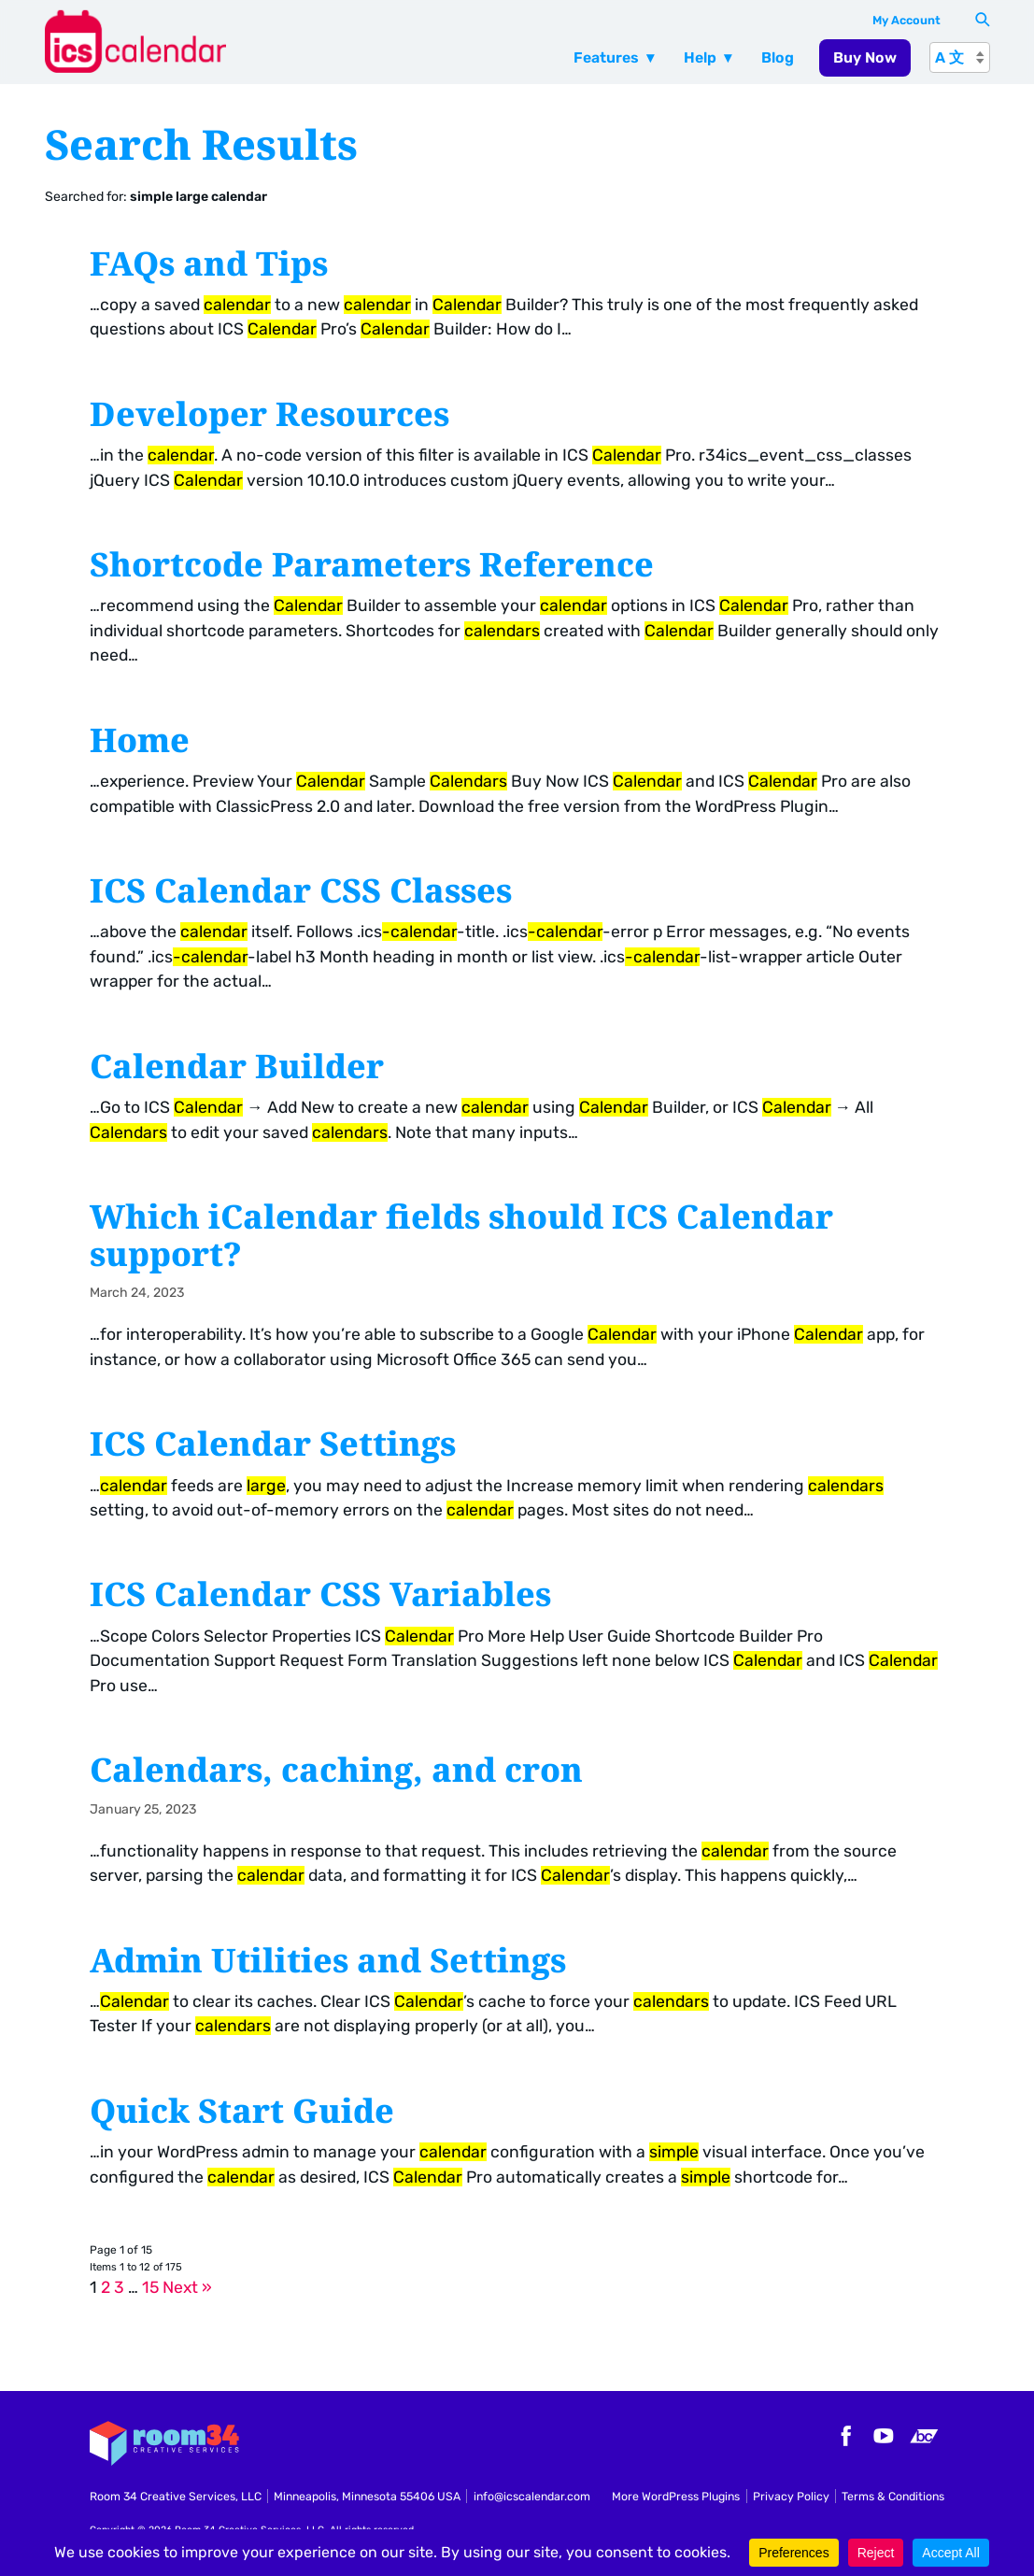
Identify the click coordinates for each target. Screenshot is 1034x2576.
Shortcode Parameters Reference (372, 563)
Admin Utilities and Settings (328, 1959)
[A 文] (959, 57)
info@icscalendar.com (532, 2496)
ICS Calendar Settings (273, 1442)
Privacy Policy (791, 2496)
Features (606, 57)
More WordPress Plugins (676, 2496)
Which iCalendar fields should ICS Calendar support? (461, 1234)
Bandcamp (924, 2436)
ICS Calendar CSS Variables (320, 1593)
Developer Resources (269, 413)
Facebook (843, 2436)
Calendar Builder (237, 1065)
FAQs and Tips (209, 262)
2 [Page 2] (105, 2287)
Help (700, 57)
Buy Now (865, 57)
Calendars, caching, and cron (336, 1768)
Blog (777, 57)
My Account (906, 20)
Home (140, 739)
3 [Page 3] (119, 2287)
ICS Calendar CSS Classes (301, 889)
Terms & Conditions (893, 2496)
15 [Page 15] (150, 2287)
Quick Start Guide (242, 2109)
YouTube (884, 2436)
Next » (187, 2287)
